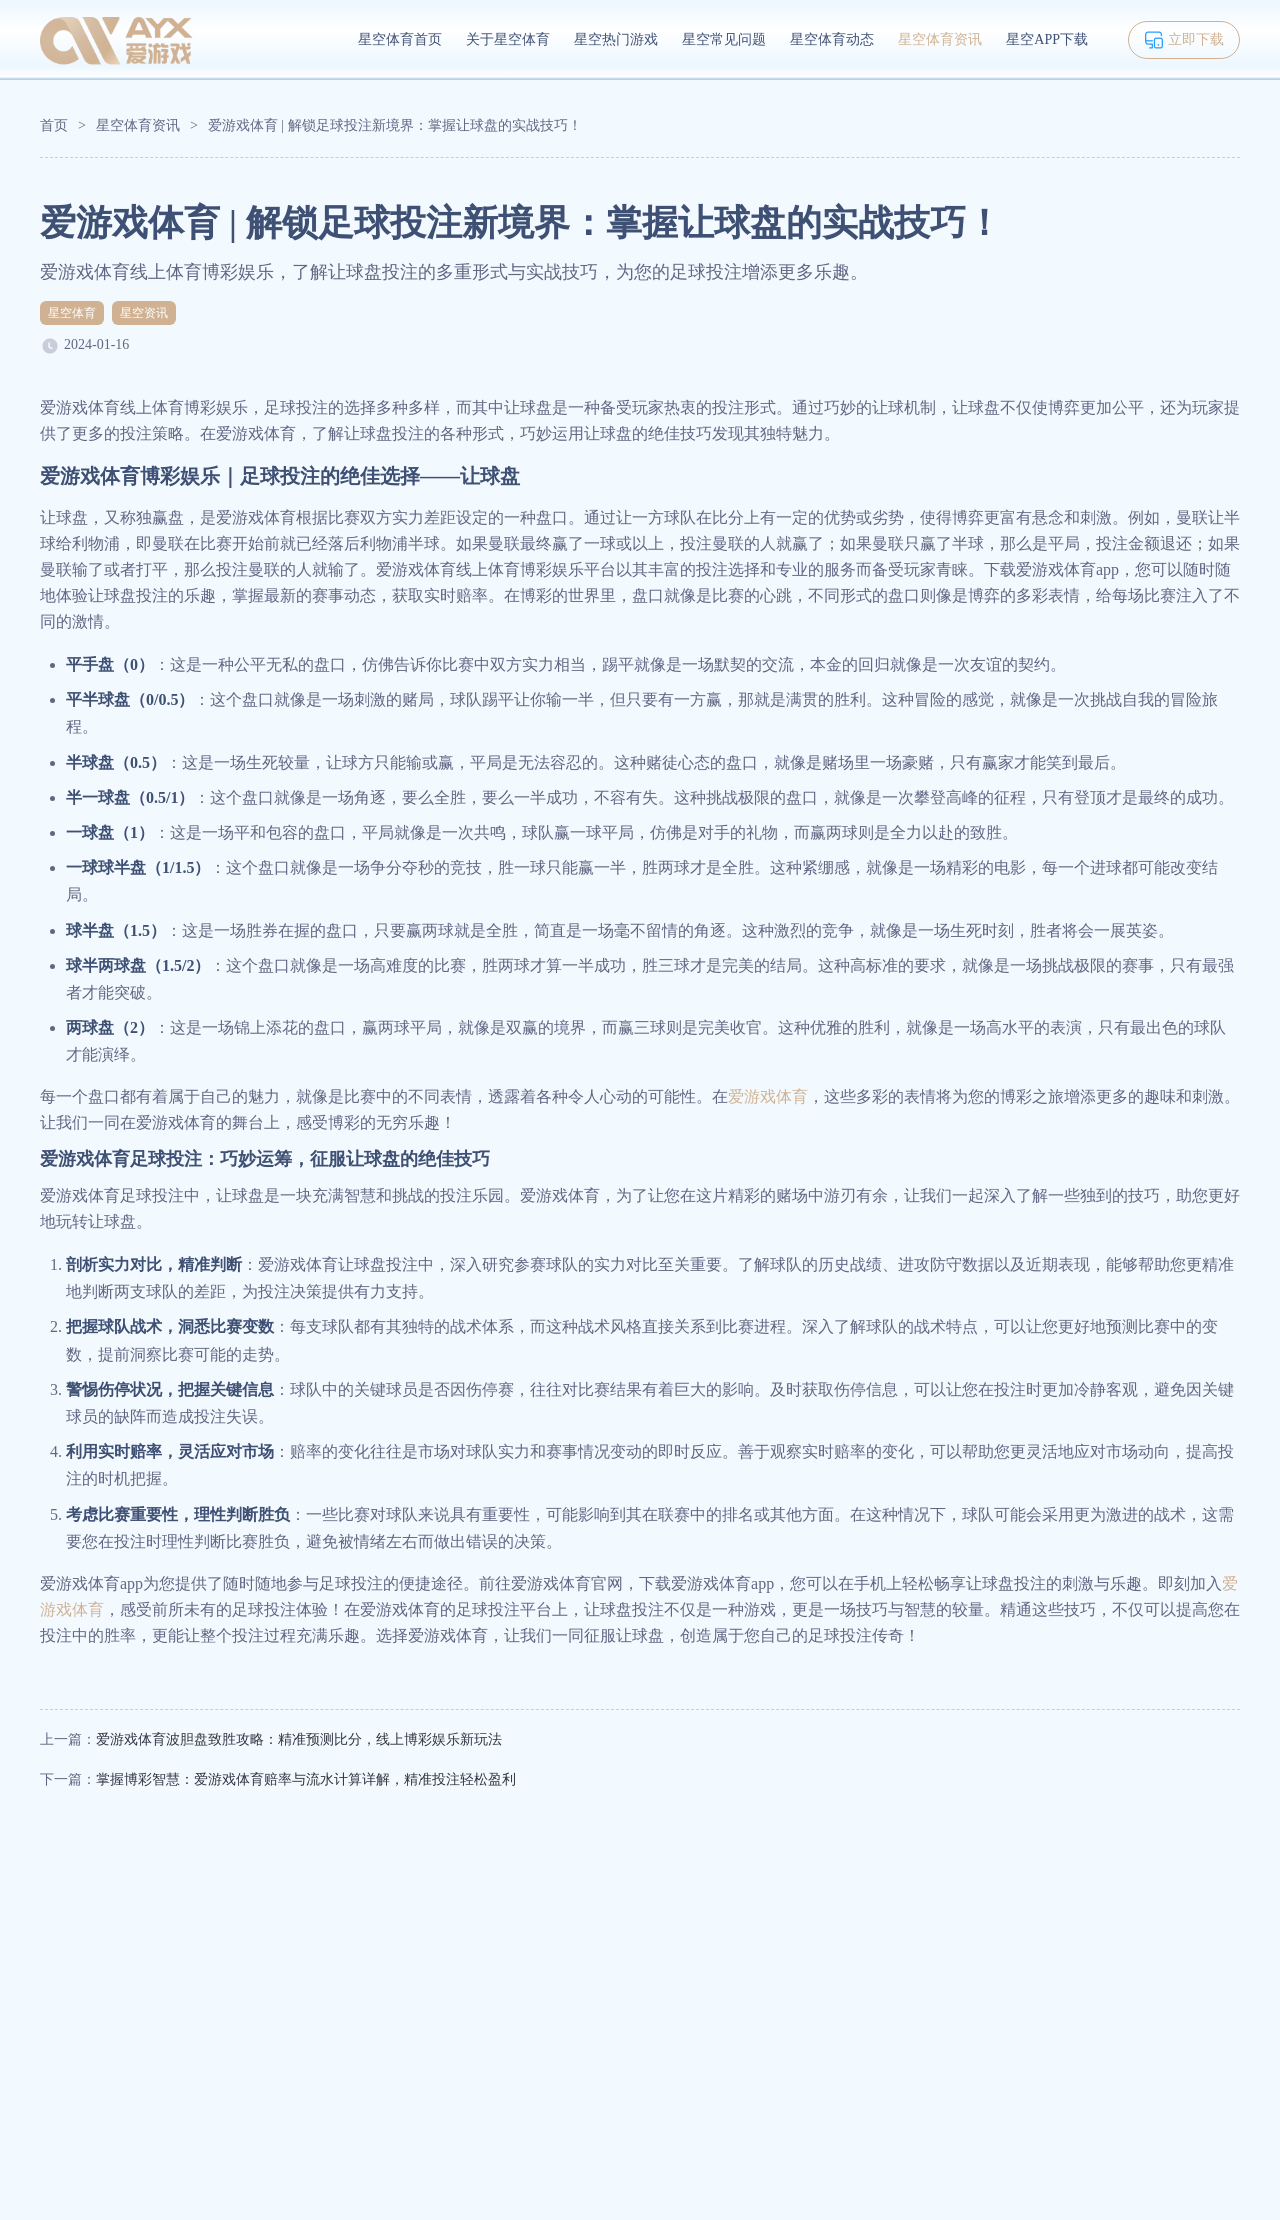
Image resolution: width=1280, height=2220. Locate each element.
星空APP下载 (1047, 39)
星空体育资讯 (940, 39)
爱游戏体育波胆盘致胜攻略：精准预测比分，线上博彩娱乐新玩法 (299, 1739)
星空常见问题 (724, 39)
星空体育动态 (832, 39)
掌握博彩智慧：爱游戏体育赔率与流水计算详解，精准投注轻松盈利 (306, 1779)
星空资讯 (144, 313)
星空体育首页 (400, 39)
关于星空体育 (508, 39)
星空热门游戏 (616, 39)
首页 (54, 125)
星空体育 (72, 313)
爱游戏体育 (768, 1096)
